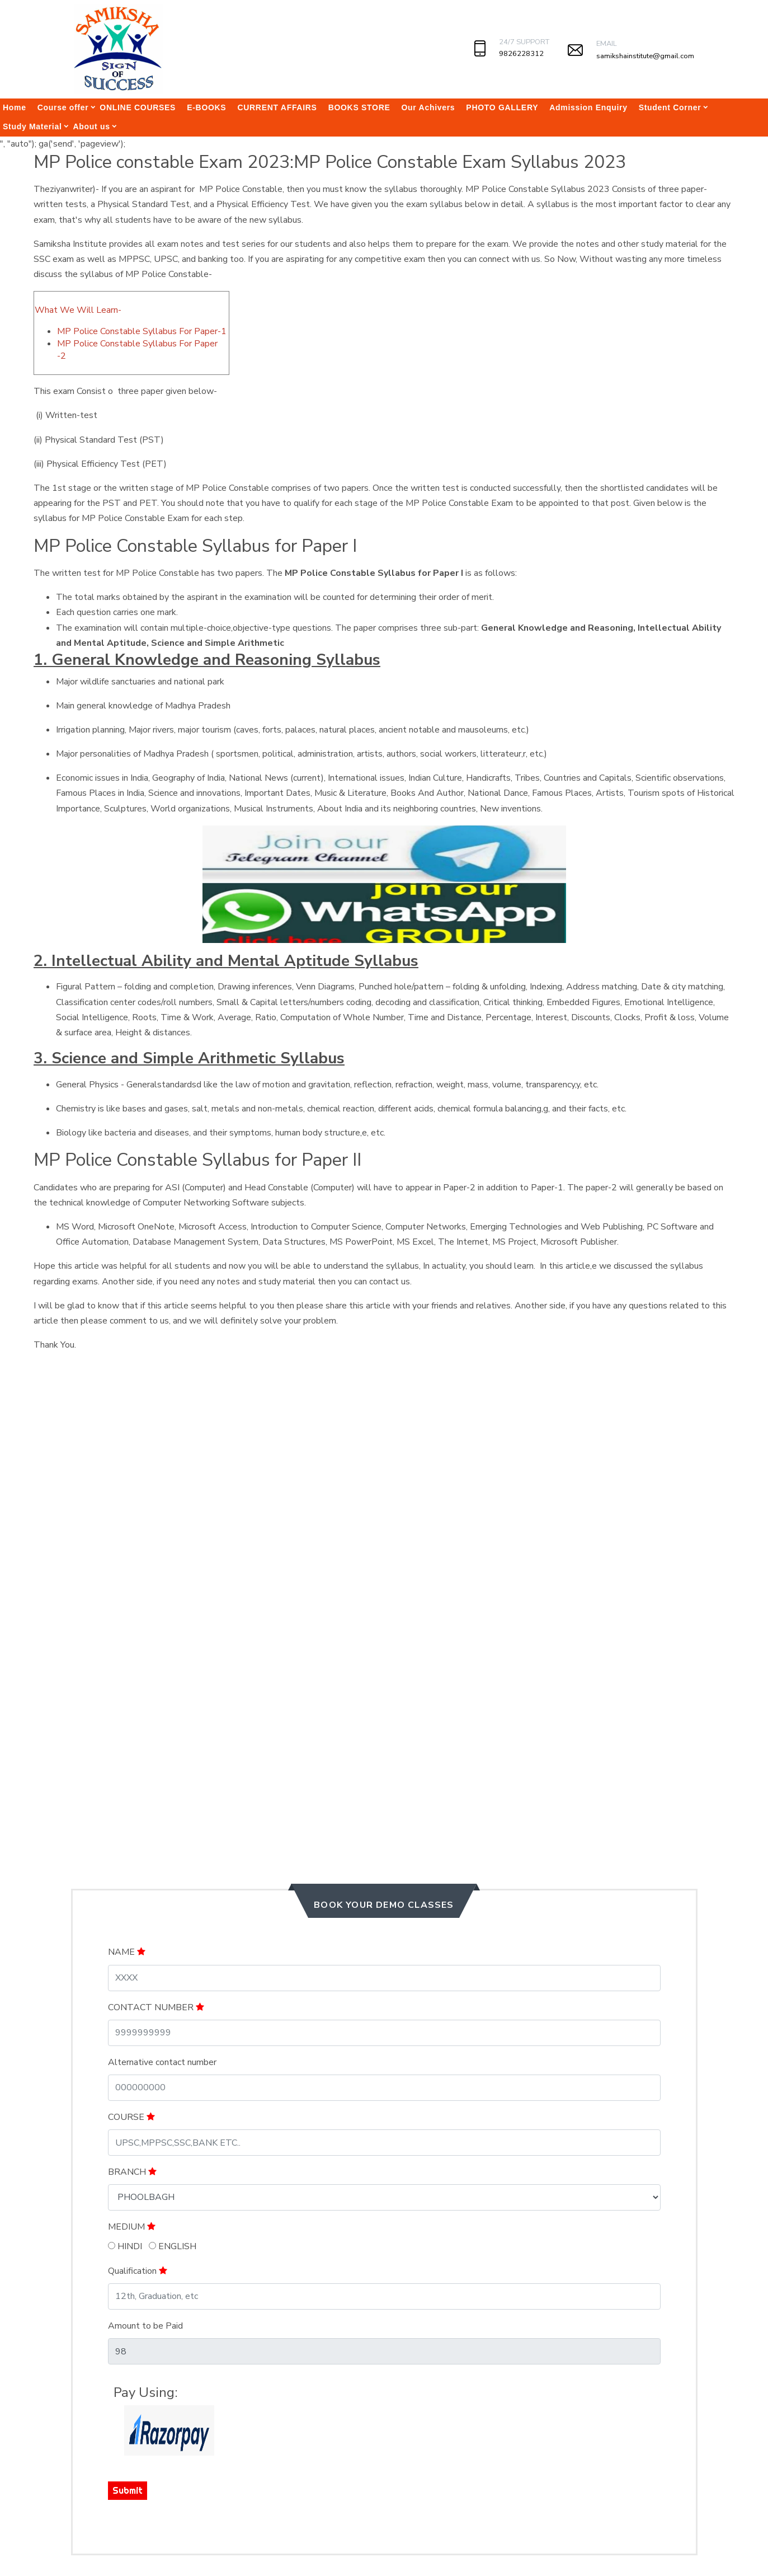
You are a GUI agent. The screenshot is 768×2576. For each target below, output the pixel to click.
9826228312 (521, 54)
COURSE (131, 2117)
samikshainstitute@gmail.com (645, 56)
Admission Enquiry (588, 107)
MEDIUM (132, 2227)
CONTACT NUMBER (156, 2007)
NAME (126, 1952)
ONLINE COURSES (138, 107)
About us (91, 126)
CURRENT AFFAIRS (277, 107)
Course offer (63, 107)
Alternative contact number (162, 2062)
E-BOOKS (206, 107)
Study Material (32, 126)
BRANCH (132, 2172)
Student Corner (670, 107)
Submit (127, 2490)
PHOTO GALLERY (502, 107)
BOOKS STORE (359, 107)
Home (14, 107)
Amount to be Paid (145, 2326)
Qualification (137, 2271)
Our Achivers (428, 107)
